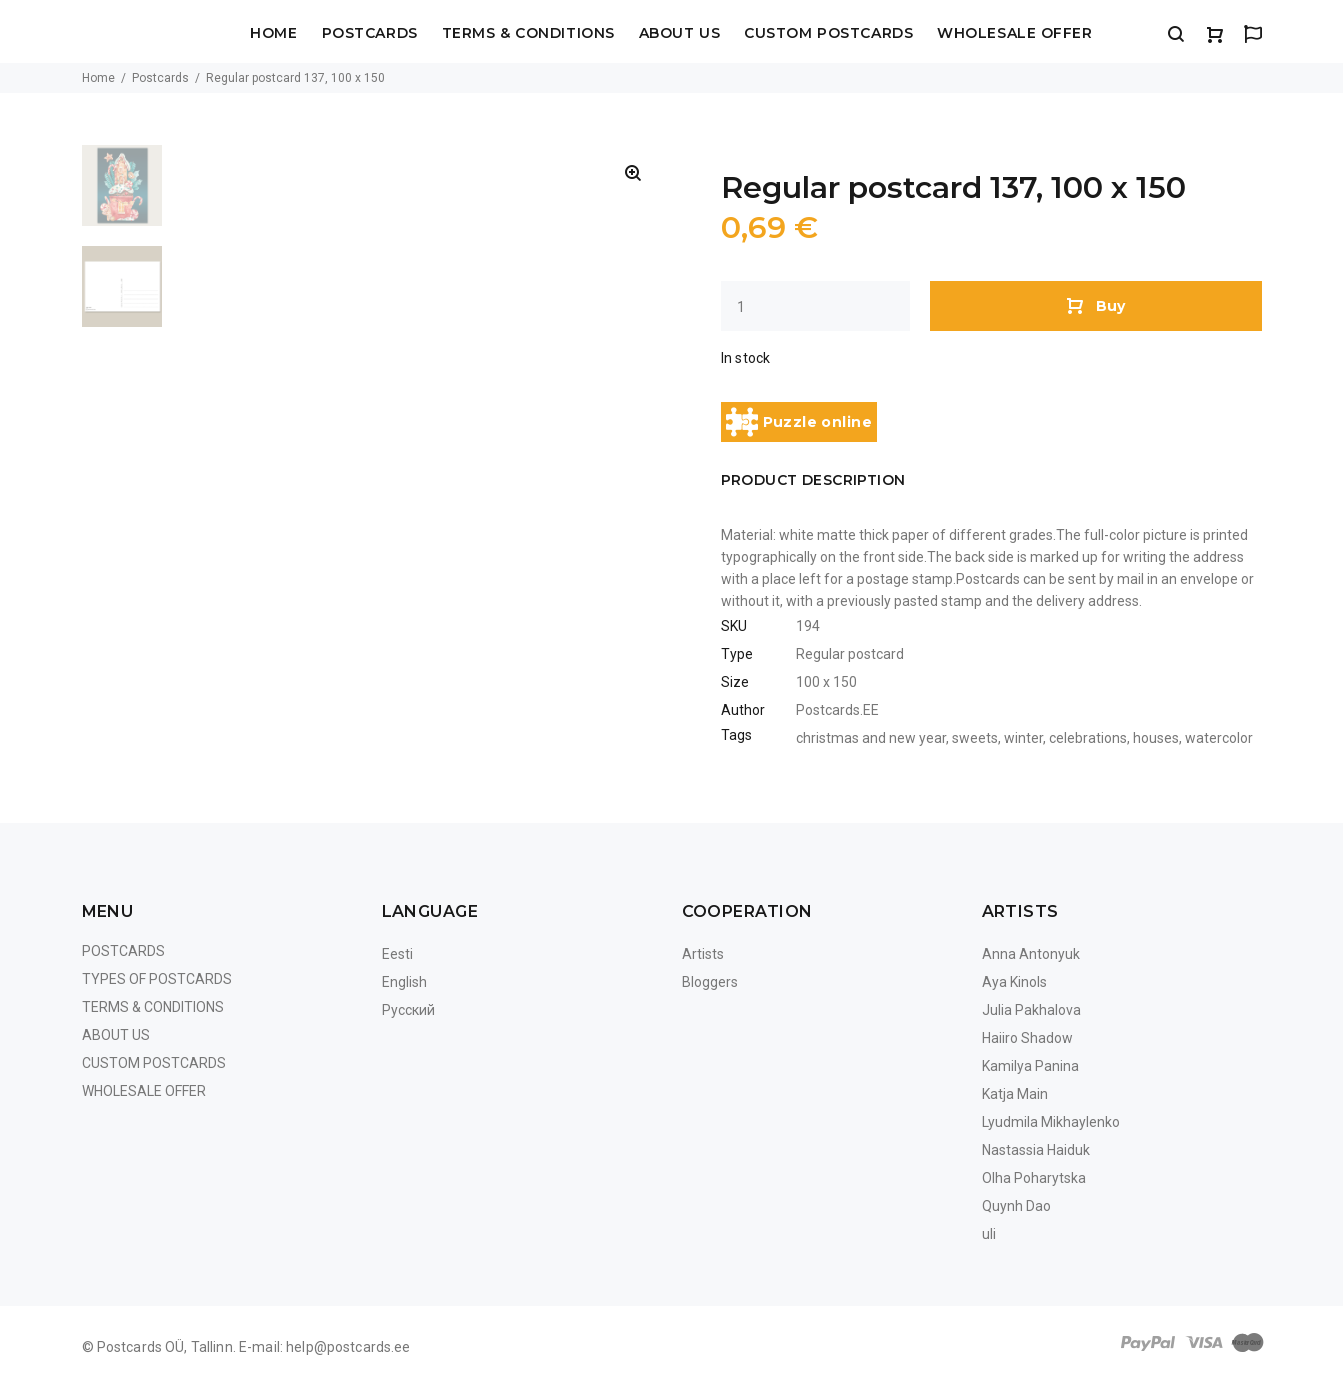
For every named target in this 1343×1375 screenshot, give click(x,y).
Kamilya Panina (1030, 1066)
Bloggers (710, 982)
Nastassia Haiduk (1036, 1150)
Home (273, 34)
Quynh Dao (1016, 1206)
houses (1156, 738)
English (404, 982)
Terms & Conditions (528, 34)
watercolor (1219, 738)
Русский (408, 1010)
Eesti (397, 954)
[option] (122, 195)
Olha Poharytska (1034, 1178)
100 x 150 (826, 682)
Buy (1095, 305)
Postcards (370, 34)
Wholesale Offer (1014, 34)
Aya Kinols (1014, 982)
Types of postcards (157, 979)
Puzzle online (799, 422)
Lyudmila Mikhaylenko (1051, 1122)
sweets (975, 738)
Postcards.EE (837, 710)
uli (989, 1234)
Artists (703, 954)
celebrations (1088, 738)
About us (679, 34)
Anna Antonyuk (1031, 954)
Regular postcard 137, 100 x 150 (295, 78)
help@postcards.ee (348, 1347)
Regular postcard (850, 654)
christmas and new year (871, 738)
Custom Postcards (828, 34)
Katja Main (1015, 1094)
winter (1023, 738)
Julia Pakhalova (1031, 1010)
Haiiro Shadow (1027, 1038)
